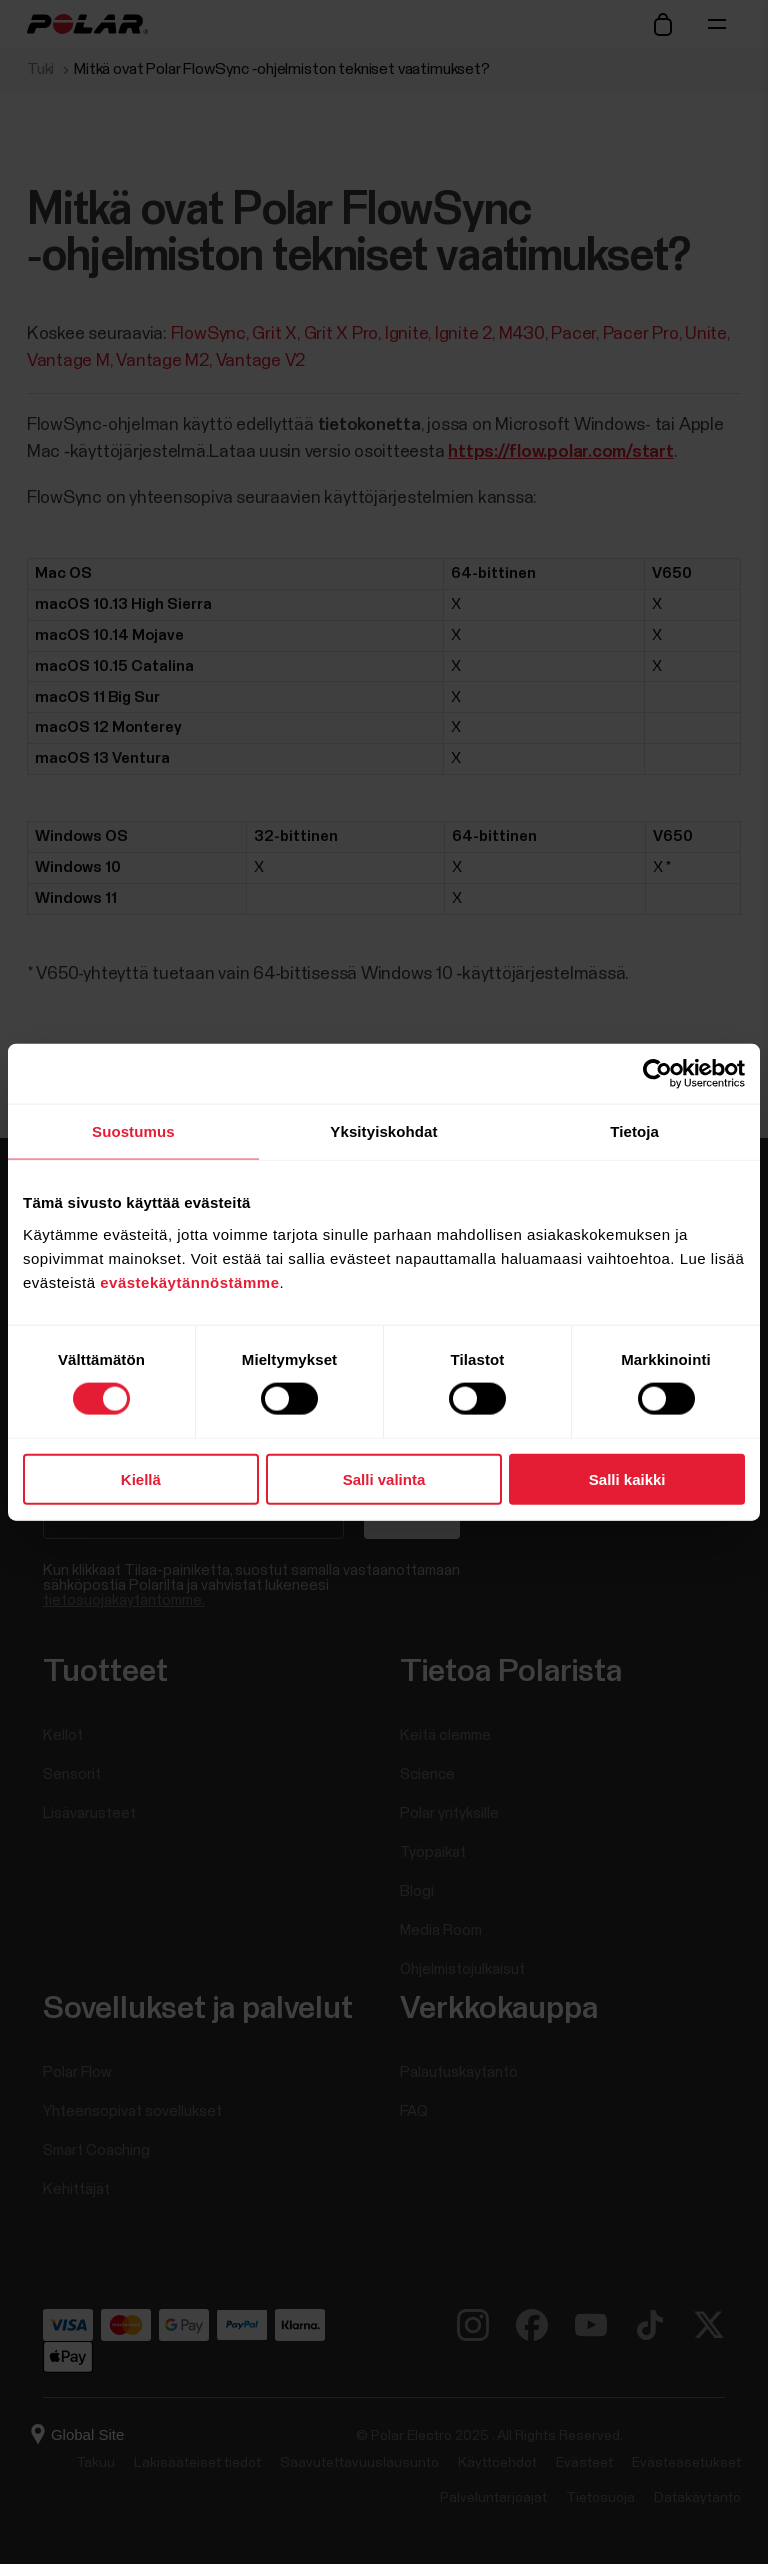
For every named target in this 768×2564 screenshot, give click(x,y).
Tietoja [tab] (634, 1131)
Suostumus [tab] (133, 1131)
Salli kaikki (627, 1478)
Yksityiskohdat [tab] (383, 1131)
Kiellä (141, 1478)
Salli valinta (384, 1478)
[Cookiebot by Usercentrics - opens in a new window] (657, 1074)
